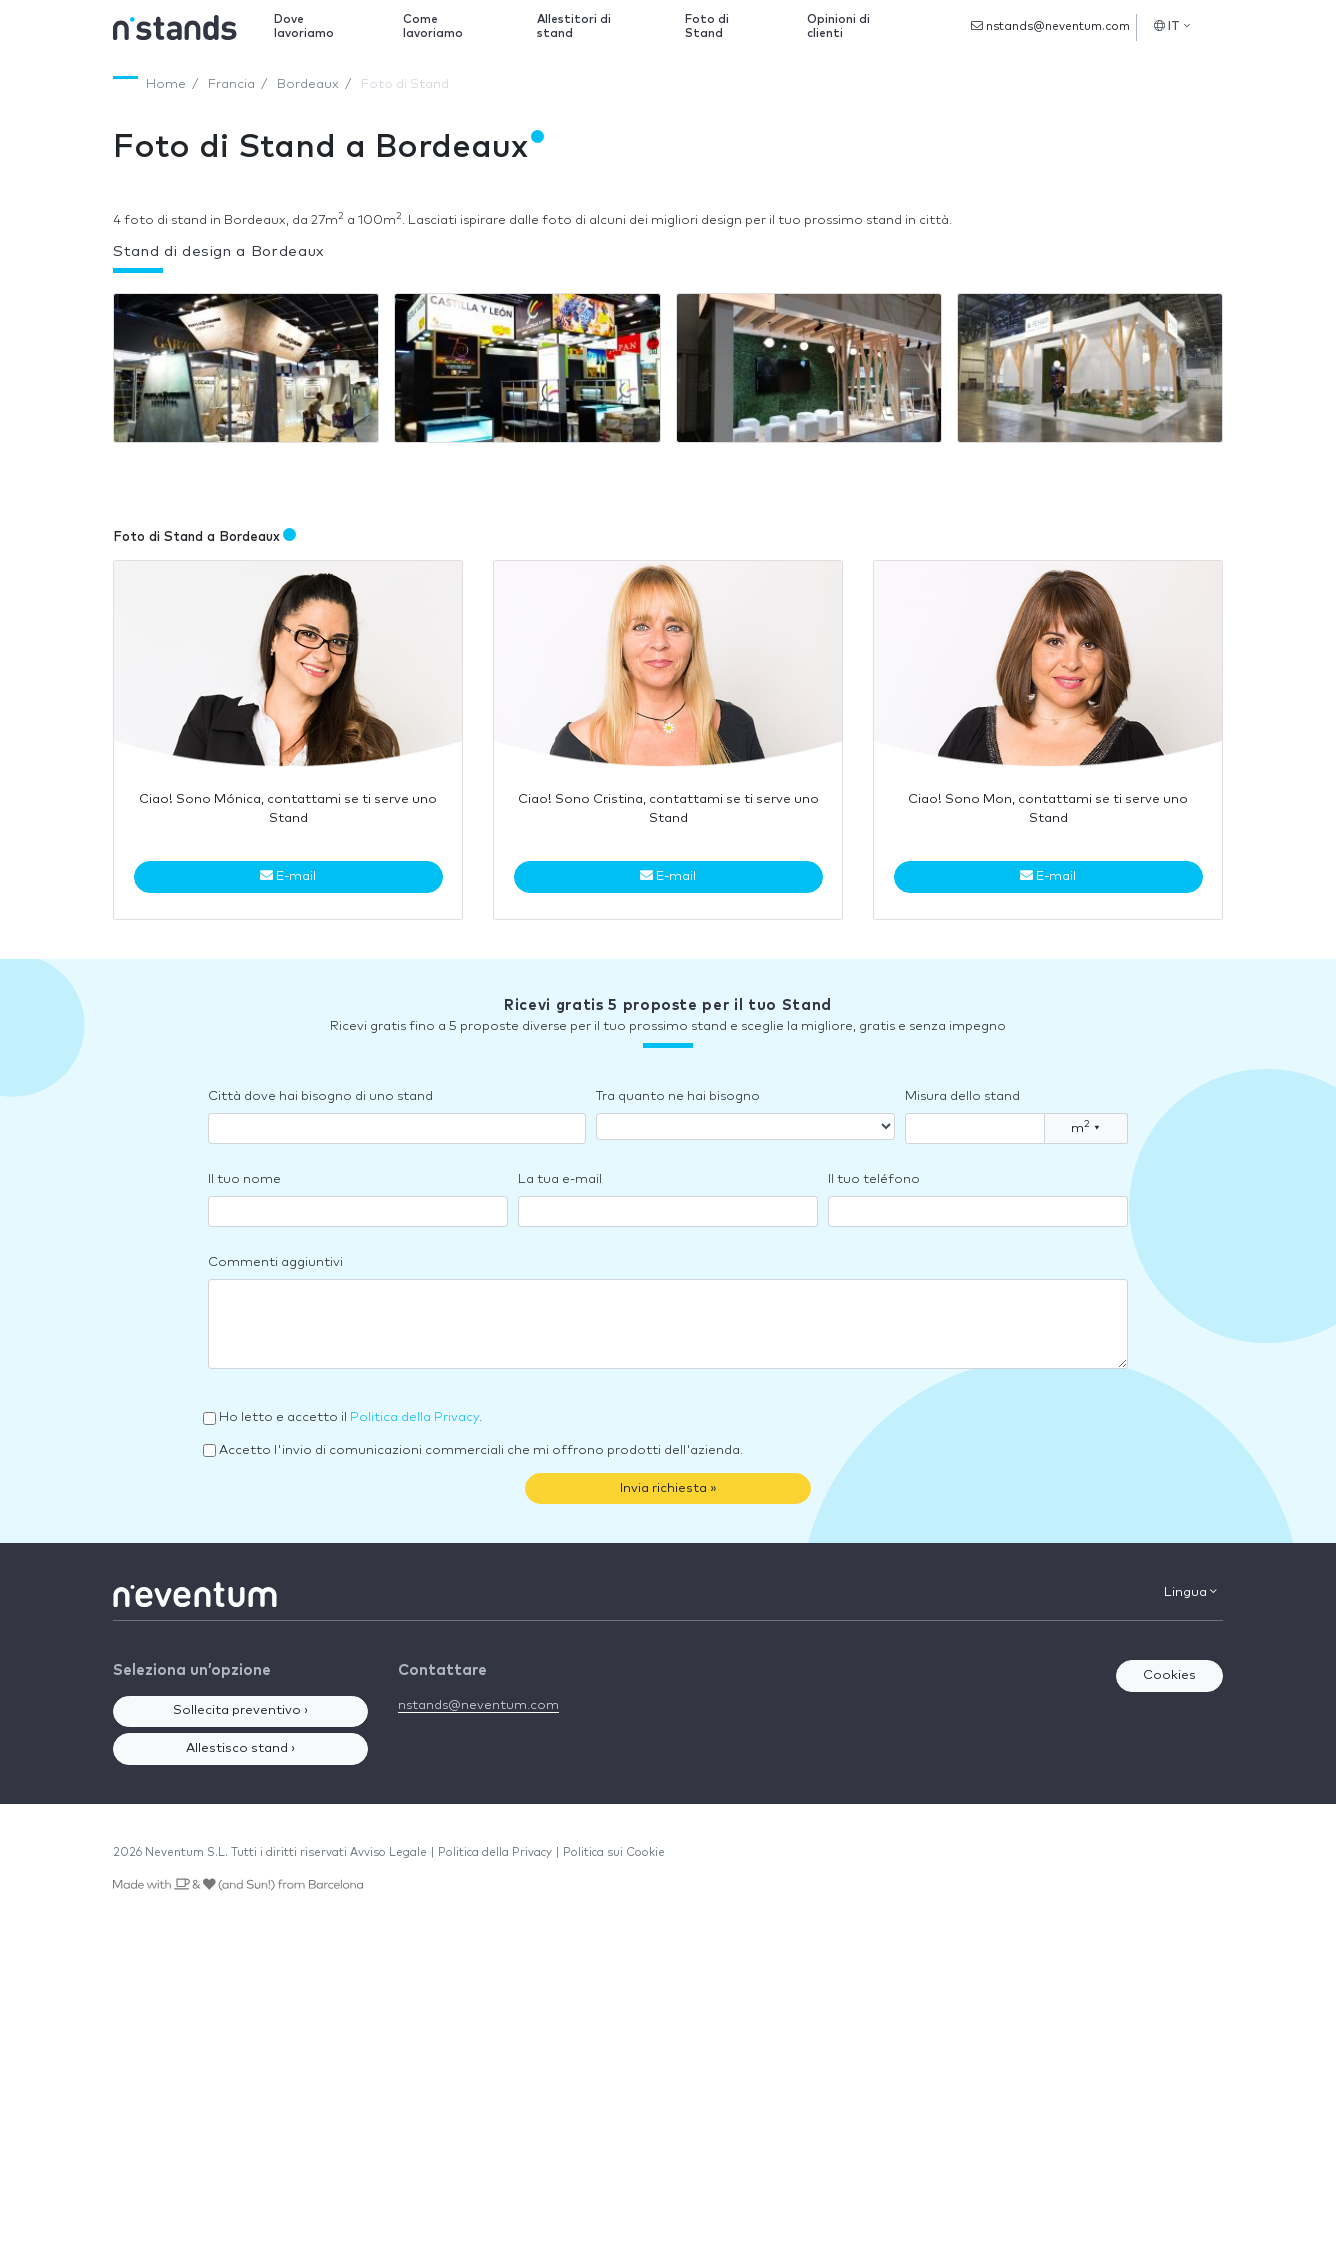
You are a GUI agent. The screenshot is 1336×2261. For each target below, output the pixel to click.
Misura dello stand (962, 1096)
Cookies (1169, 1675)
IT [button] (1172, 26)
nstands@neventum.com (1050, 26)
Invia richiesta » (668, 1488)
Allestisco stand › (240, 1748)
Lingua (1190, 1592)
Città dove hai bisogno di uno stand (320, 1096)
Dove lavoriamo (304, 26)
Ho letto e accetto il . (350, 1417)
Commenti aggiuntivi (275, 1262)
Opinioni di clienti (838, 26)
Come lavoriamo (433, 26)
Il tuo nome (244, 1179)
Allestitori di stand (574, 26)
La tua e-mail (560, 1179)
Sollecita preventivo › (240, 1710)
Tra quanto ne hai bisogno (678, 1096)
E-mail (288, 876)
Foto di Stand (707, 26)
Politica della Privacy (414, 1417)
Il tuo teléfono (874, 1179)
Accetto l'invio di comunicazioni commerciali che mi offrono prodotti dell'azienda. (481, 1450)
